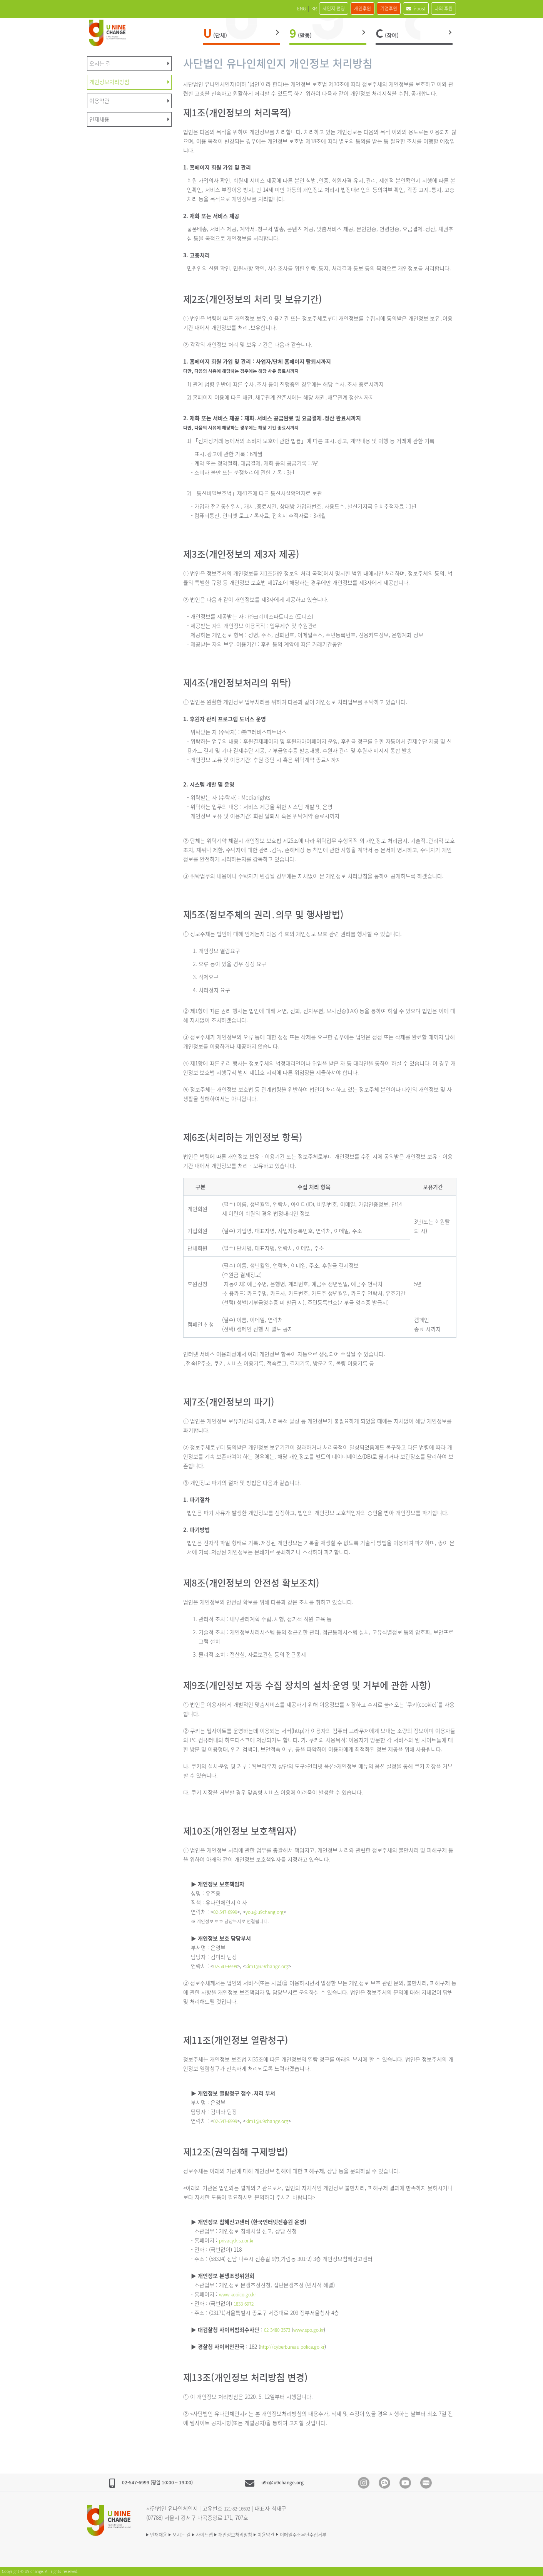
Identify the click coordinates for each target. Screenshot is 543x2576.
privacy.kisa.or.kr (240, 2240)
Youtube (405, 2483)
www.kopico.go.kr (241, 2294)
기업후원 (371, 8)
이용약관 (299, 2534)
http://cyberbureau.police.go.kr (298, 2346)
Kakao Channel (384, 2483)
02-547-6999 (227, 1911)
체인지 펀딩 (300, 8)
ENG (256, 8)
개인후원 (337, 8)
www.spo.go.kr (316, 2329)
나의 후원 (439, 8)
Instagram (363, 2483)
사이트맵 (220, 2534)
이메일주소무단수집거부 (345, 2534)
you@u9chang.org (272, 1911)
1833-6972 (245, 2303)
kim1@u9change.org (275, 1966)
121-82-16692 (239, 2508)
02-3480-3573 (279, 2329)
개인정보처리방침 (259, 2534)
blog (426, 2483)
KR (274, 8)
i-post (405, 8)
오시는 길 (190, 2534)
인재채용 (160, 2534)
